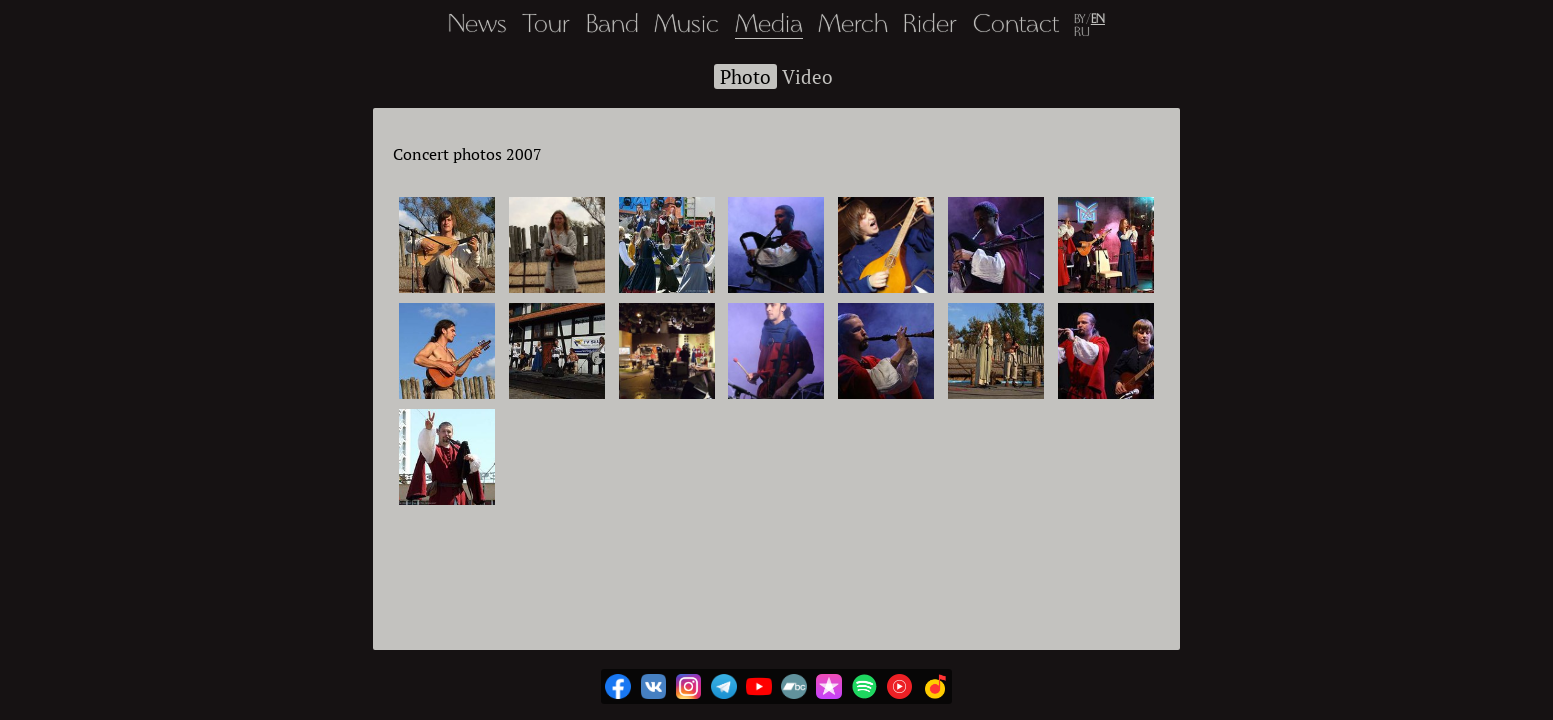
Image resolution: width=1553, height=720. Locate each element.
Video (807, 76)
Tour (546, 25)
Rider (930, 25)
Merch (853, 25)
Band (612, 25)
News (477, 25)
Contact (1016, 25)
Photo (745, 76)
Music (686, 25)
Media (769, 25)
